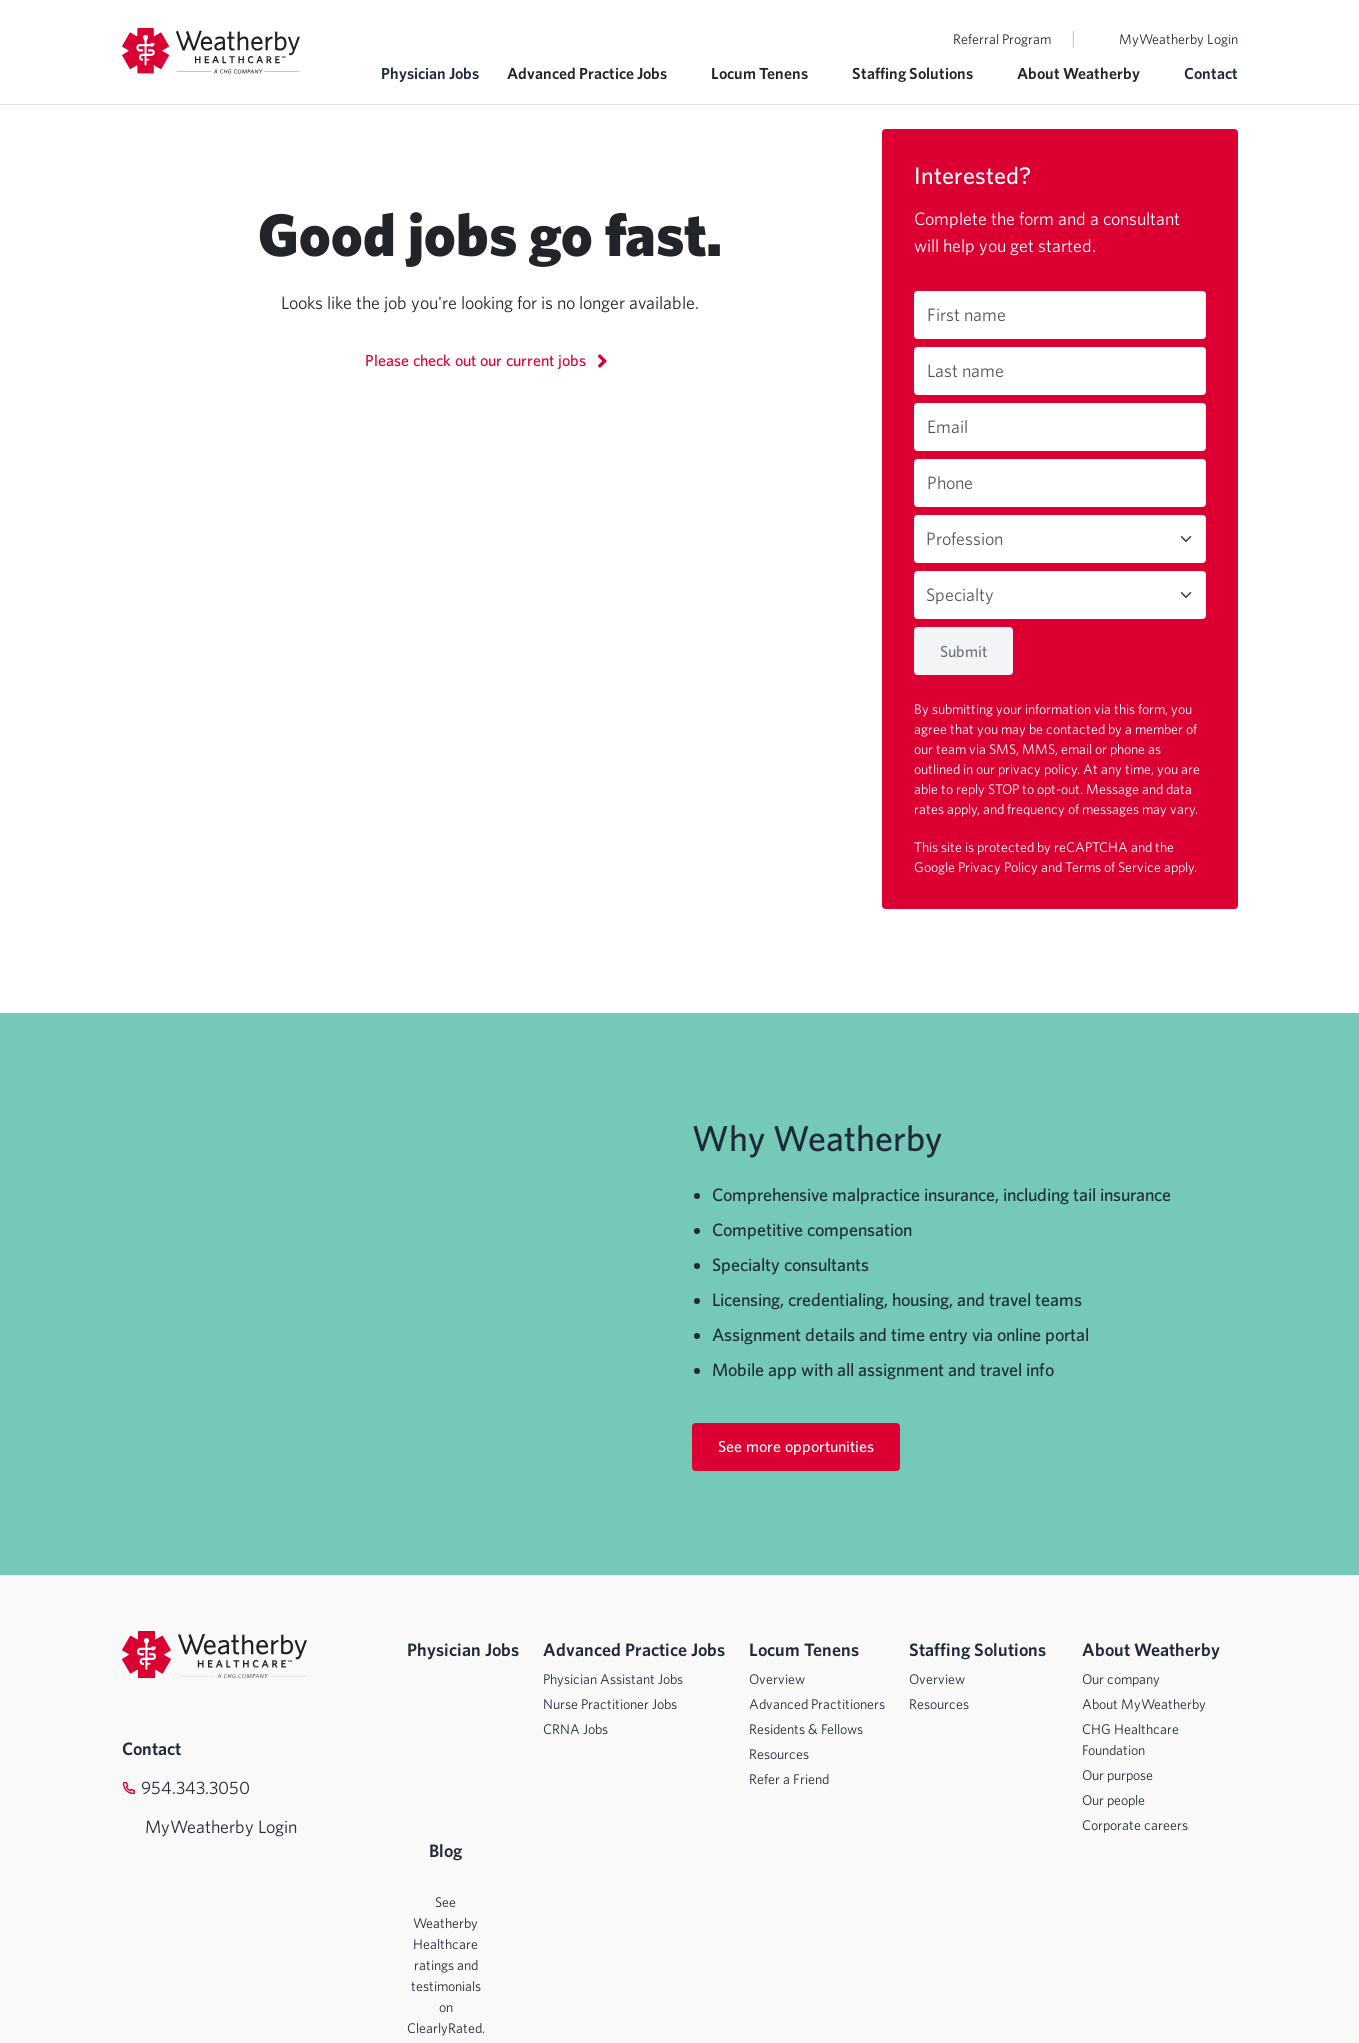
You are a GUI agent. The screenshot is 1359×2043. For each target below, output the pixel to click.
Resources (779, 1754)
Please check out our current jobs (489, 359)
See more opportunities (796, 1446)
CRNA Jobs (575, 1729)
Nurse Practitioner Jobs (610, 1704)
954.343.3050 (195, 1787)
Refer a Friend (789, 1779)
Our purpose (1117, 1775)
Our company (1121, 1679)
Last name (965, 370)
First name (966, 314)
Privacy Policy (999, 867)
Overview (777, 1679)
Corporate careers (1135, 1825)
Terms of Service (1114, 867)
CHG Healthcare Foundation (1130, 1739)
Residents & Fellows (806, 1729)
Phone (950, 482)
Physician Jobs (430, 73)
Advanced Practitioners (817, 1704)
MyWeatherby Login (1178, 39)
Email (947, 426)
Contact (1211, 73)
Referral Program (1002, 39)
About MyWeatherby (1144, 1704)
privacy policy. (1040, 769)
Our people (1113, 1800)
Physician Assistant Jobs (613, 1679)
